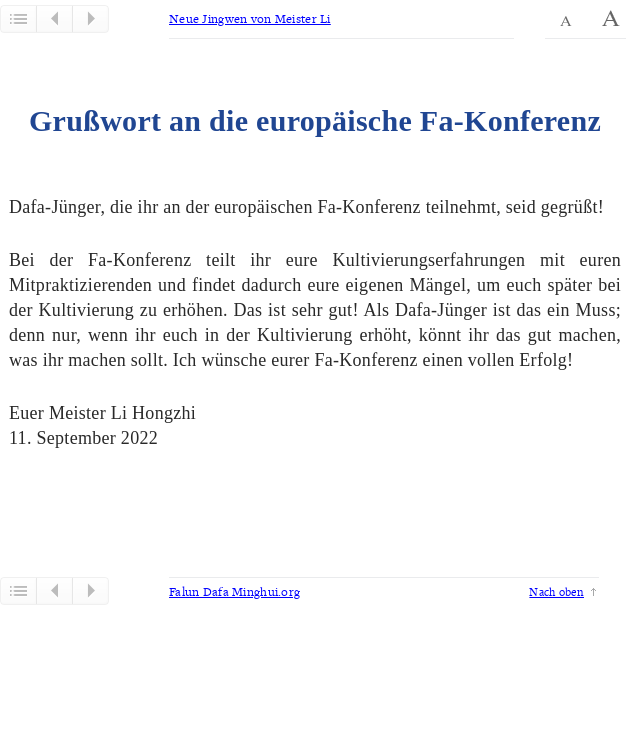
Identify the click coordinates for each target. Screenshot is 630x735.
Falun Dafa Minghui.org (234, 591)
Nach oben (556, 591)
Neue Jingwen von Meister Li (250, 18)
